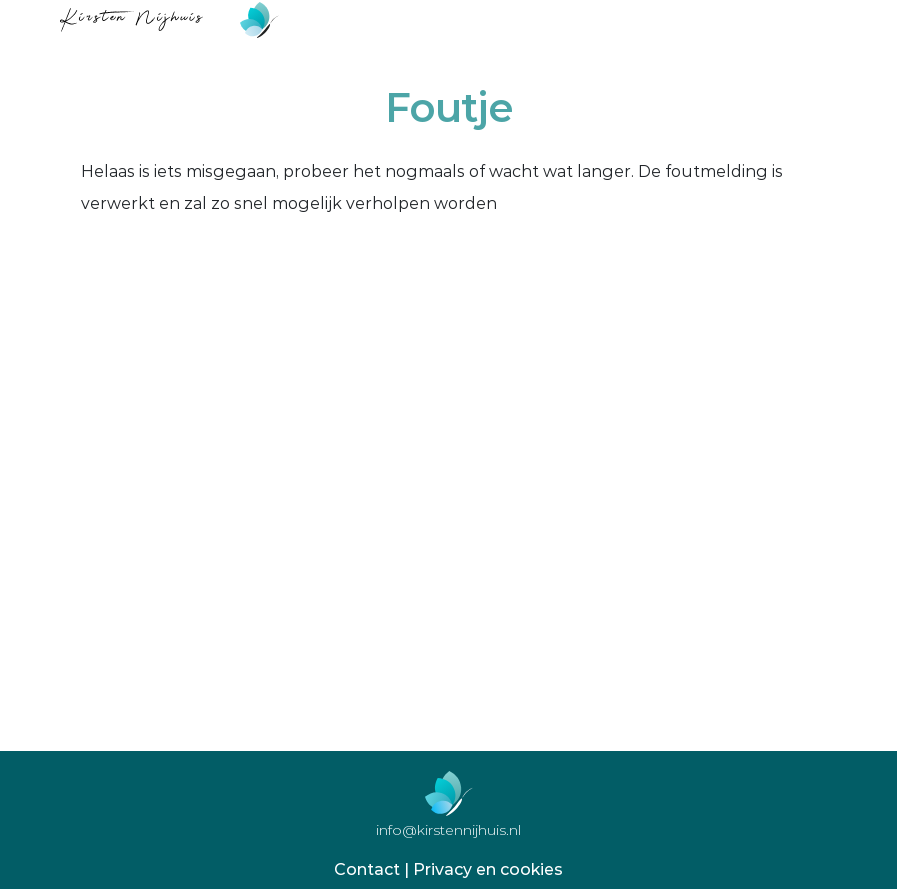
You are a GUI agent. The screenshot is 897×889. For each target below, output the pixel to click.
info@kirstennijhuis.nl (448, 830)
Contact (367, 869)
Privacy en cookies (488, 869)
